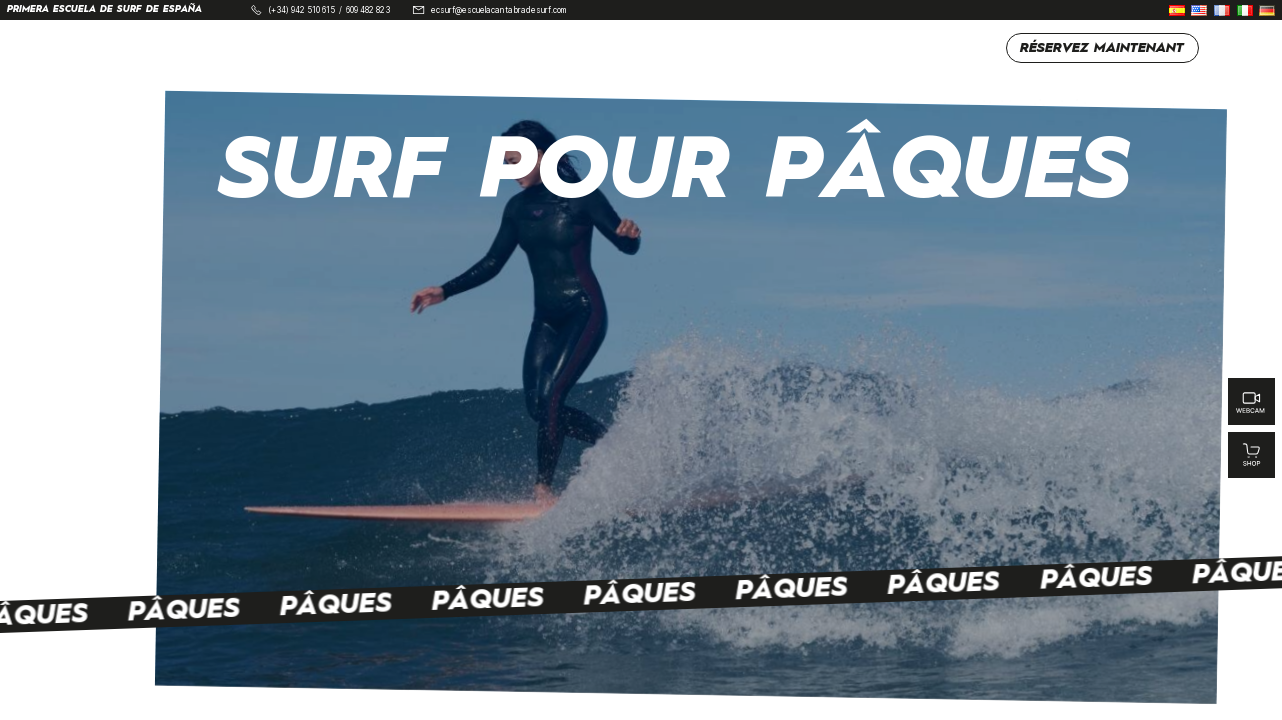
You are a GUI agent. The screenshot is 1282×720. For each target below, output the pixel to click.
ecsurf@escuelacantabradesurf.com (498, 10)
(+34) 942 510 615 (301, 10)
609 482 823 (368, 10)
